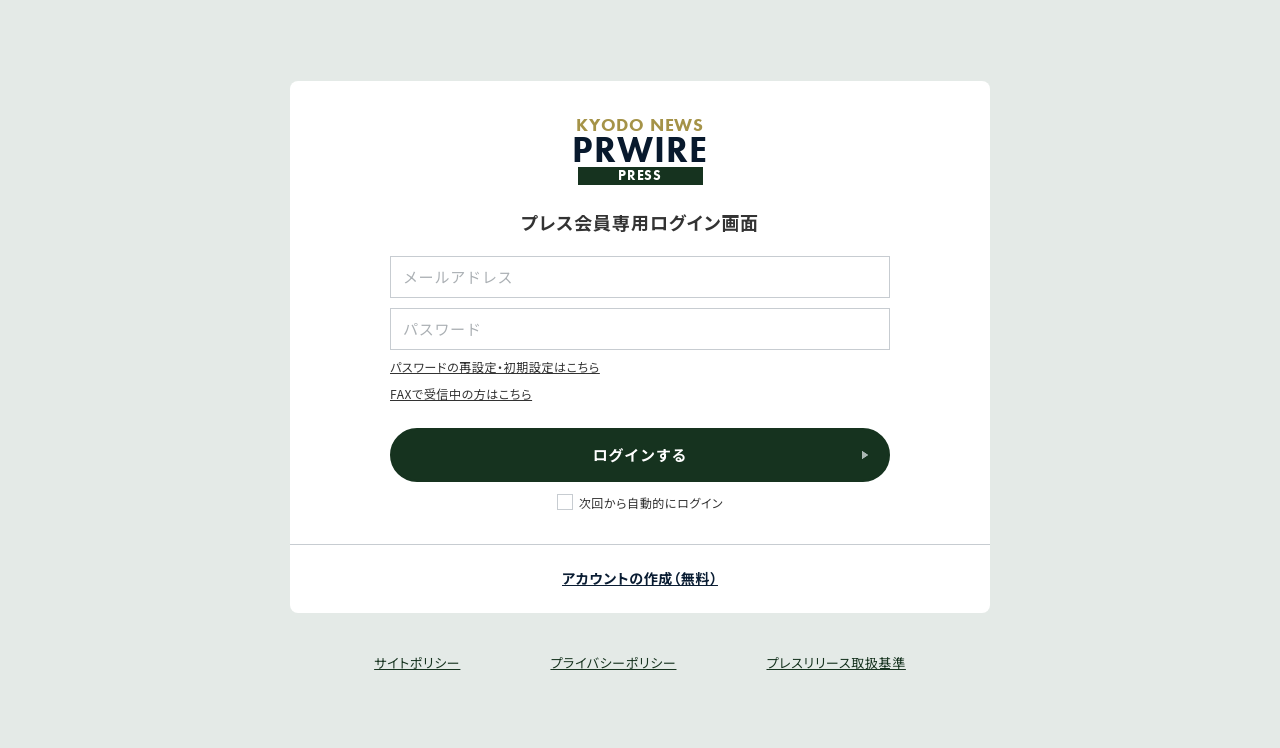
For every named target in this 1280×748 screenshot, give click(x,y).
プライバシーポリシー (613, 662)
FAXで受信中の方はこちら (461, 393)
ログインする (640, 454)
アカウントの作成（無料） (640, 578)
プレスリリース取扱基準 (835, 662)
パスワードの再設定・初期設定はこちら (495, 366)
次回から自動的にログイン (651, 502)
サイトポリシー (417, 662)
